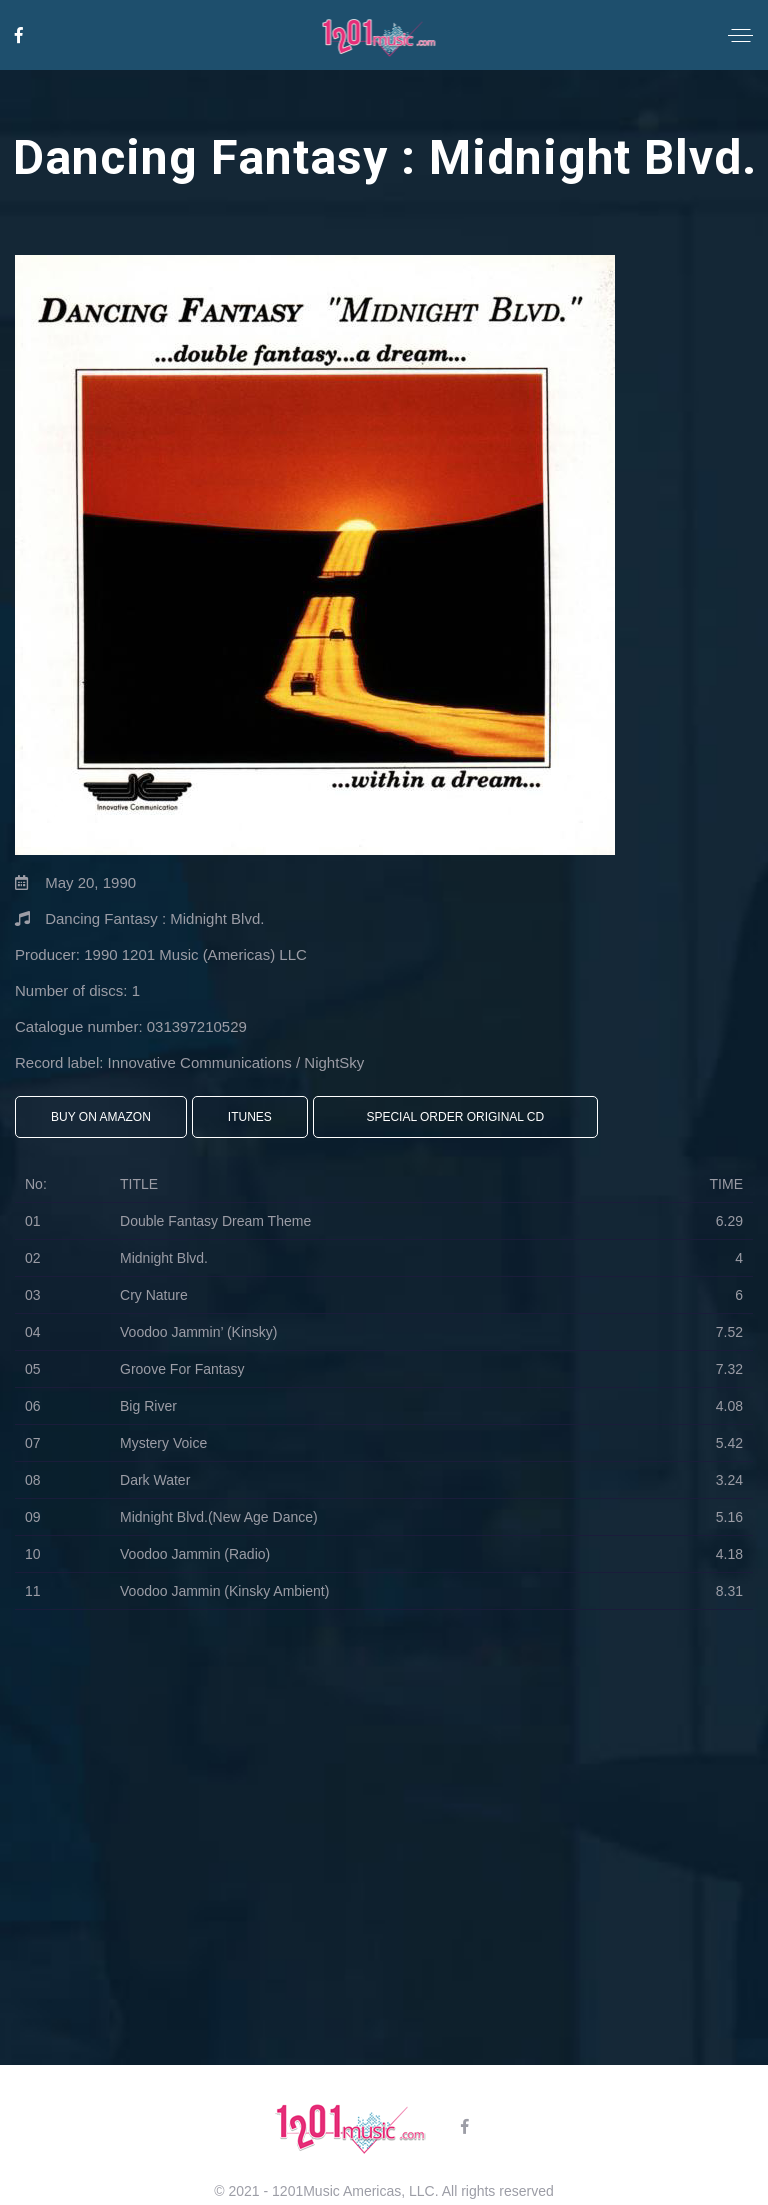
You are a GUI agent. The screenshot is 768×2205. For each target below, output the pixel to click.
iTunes (250, 1117)
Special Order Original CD (455, 1117)
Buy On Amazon (101, 1117)
